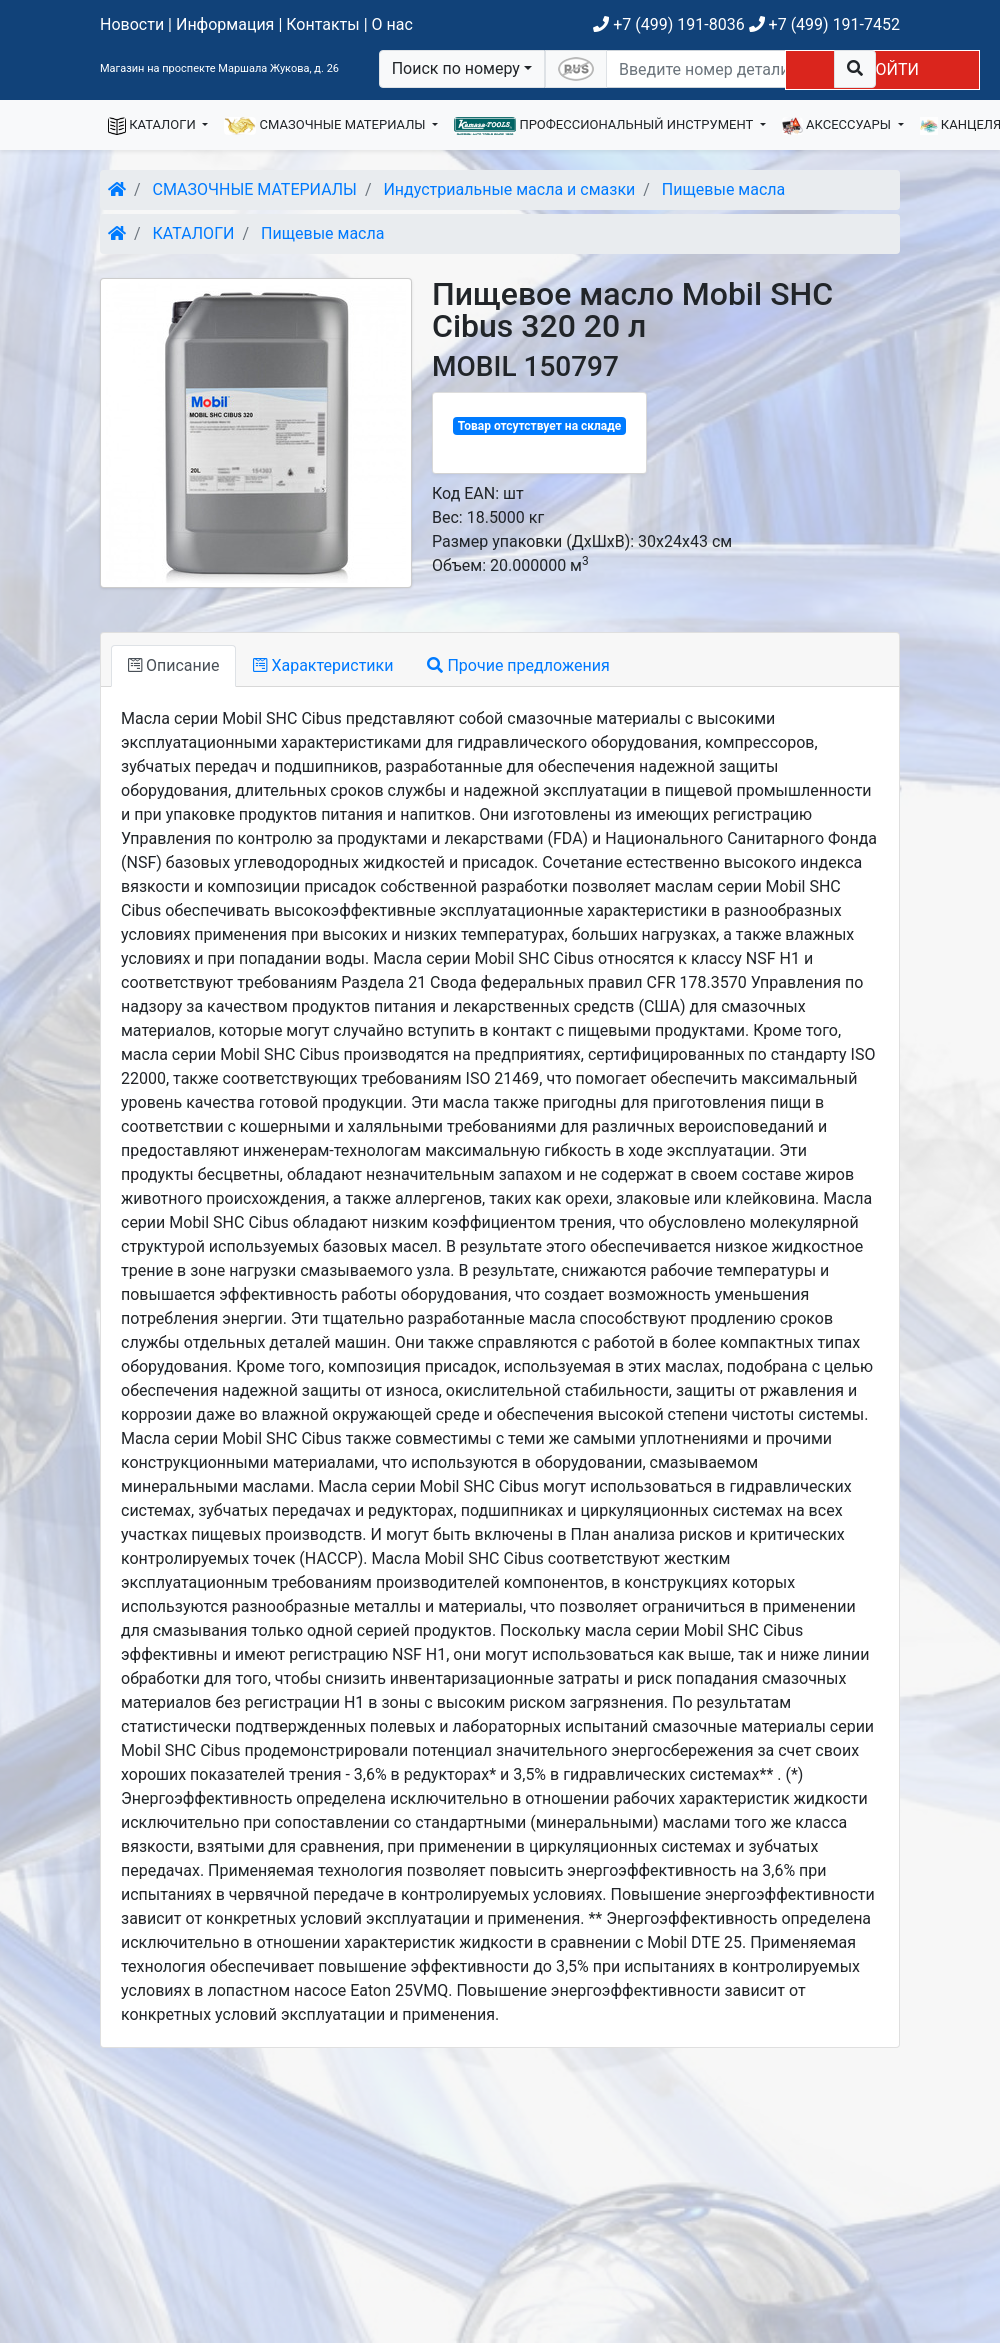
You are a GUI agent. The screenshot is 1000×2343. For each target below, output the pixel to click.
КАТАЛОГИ (153, 126)
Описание (173, 665)
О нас (392, 24)
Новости (132, 24)
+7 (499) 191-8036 (668, 24)
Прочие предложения (518, 665)
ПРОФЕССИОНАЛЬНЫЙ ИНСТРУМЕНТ (605, 126)
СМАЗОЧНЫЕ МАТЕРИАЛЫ (326, 126)
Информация (225, 24)
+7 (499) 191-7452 (824, 24)
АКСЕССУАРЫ (838, 126)
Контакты (322, 24)
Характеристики (323, 665)
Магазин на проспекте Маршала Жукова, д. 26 (219, 68)
